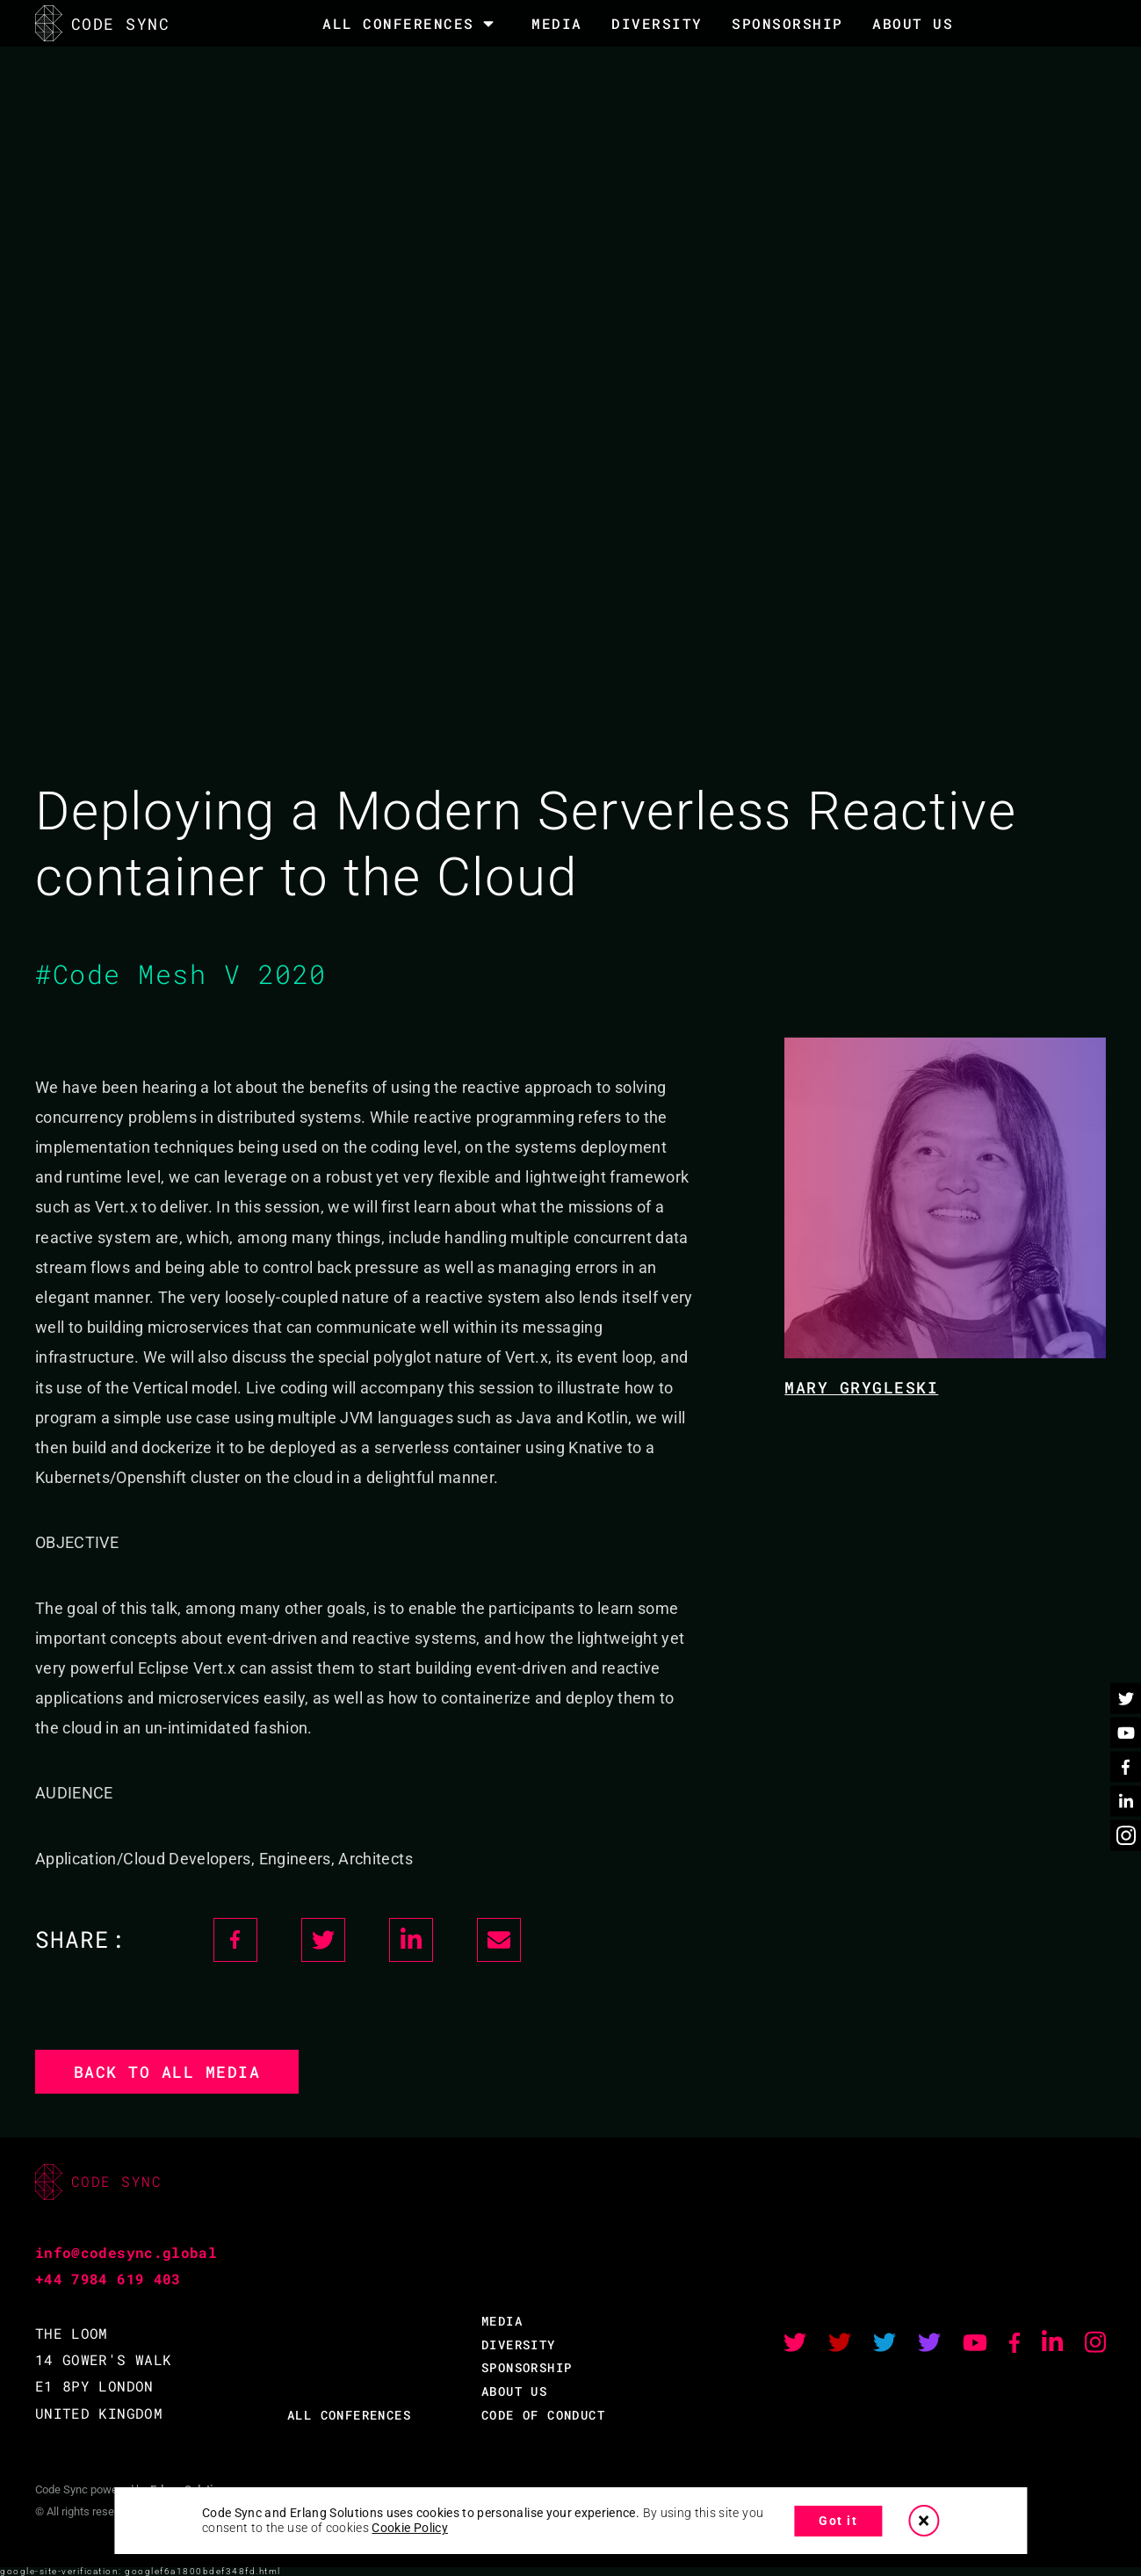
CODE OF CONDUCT (543, 2414)
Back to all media (167, 2071)
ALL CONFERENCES (349, 2414)
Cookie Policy (410, 2528)
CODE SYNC (102, 23)
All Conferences (398, 24)
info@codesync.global (126, 2252)
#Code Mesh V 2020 (181, 974)
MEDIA (556, 23)
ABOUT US (514, 2391)
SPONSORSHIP (787, 23)
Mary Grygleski (861, 1387)
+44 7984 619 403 (108, 2278)
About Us (912, 23)
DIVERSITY (657, 23)
